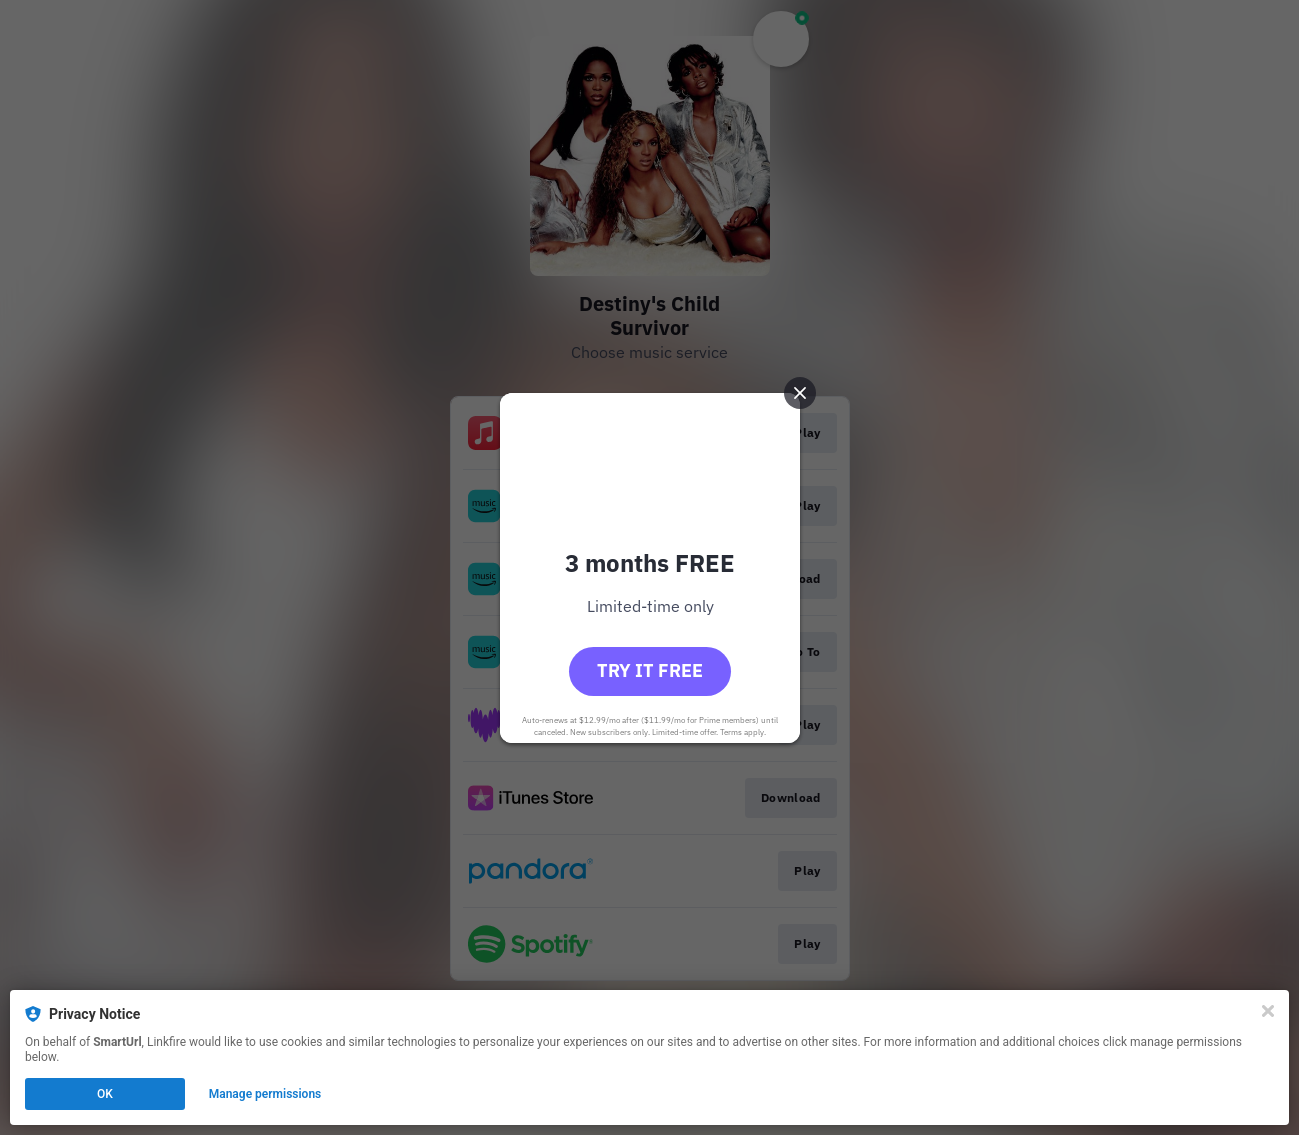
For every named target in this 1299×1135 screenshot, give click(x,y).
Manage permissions (265, 1094)
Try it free (650, 670)
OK (105, 1094)
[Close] (1268, 1011)
